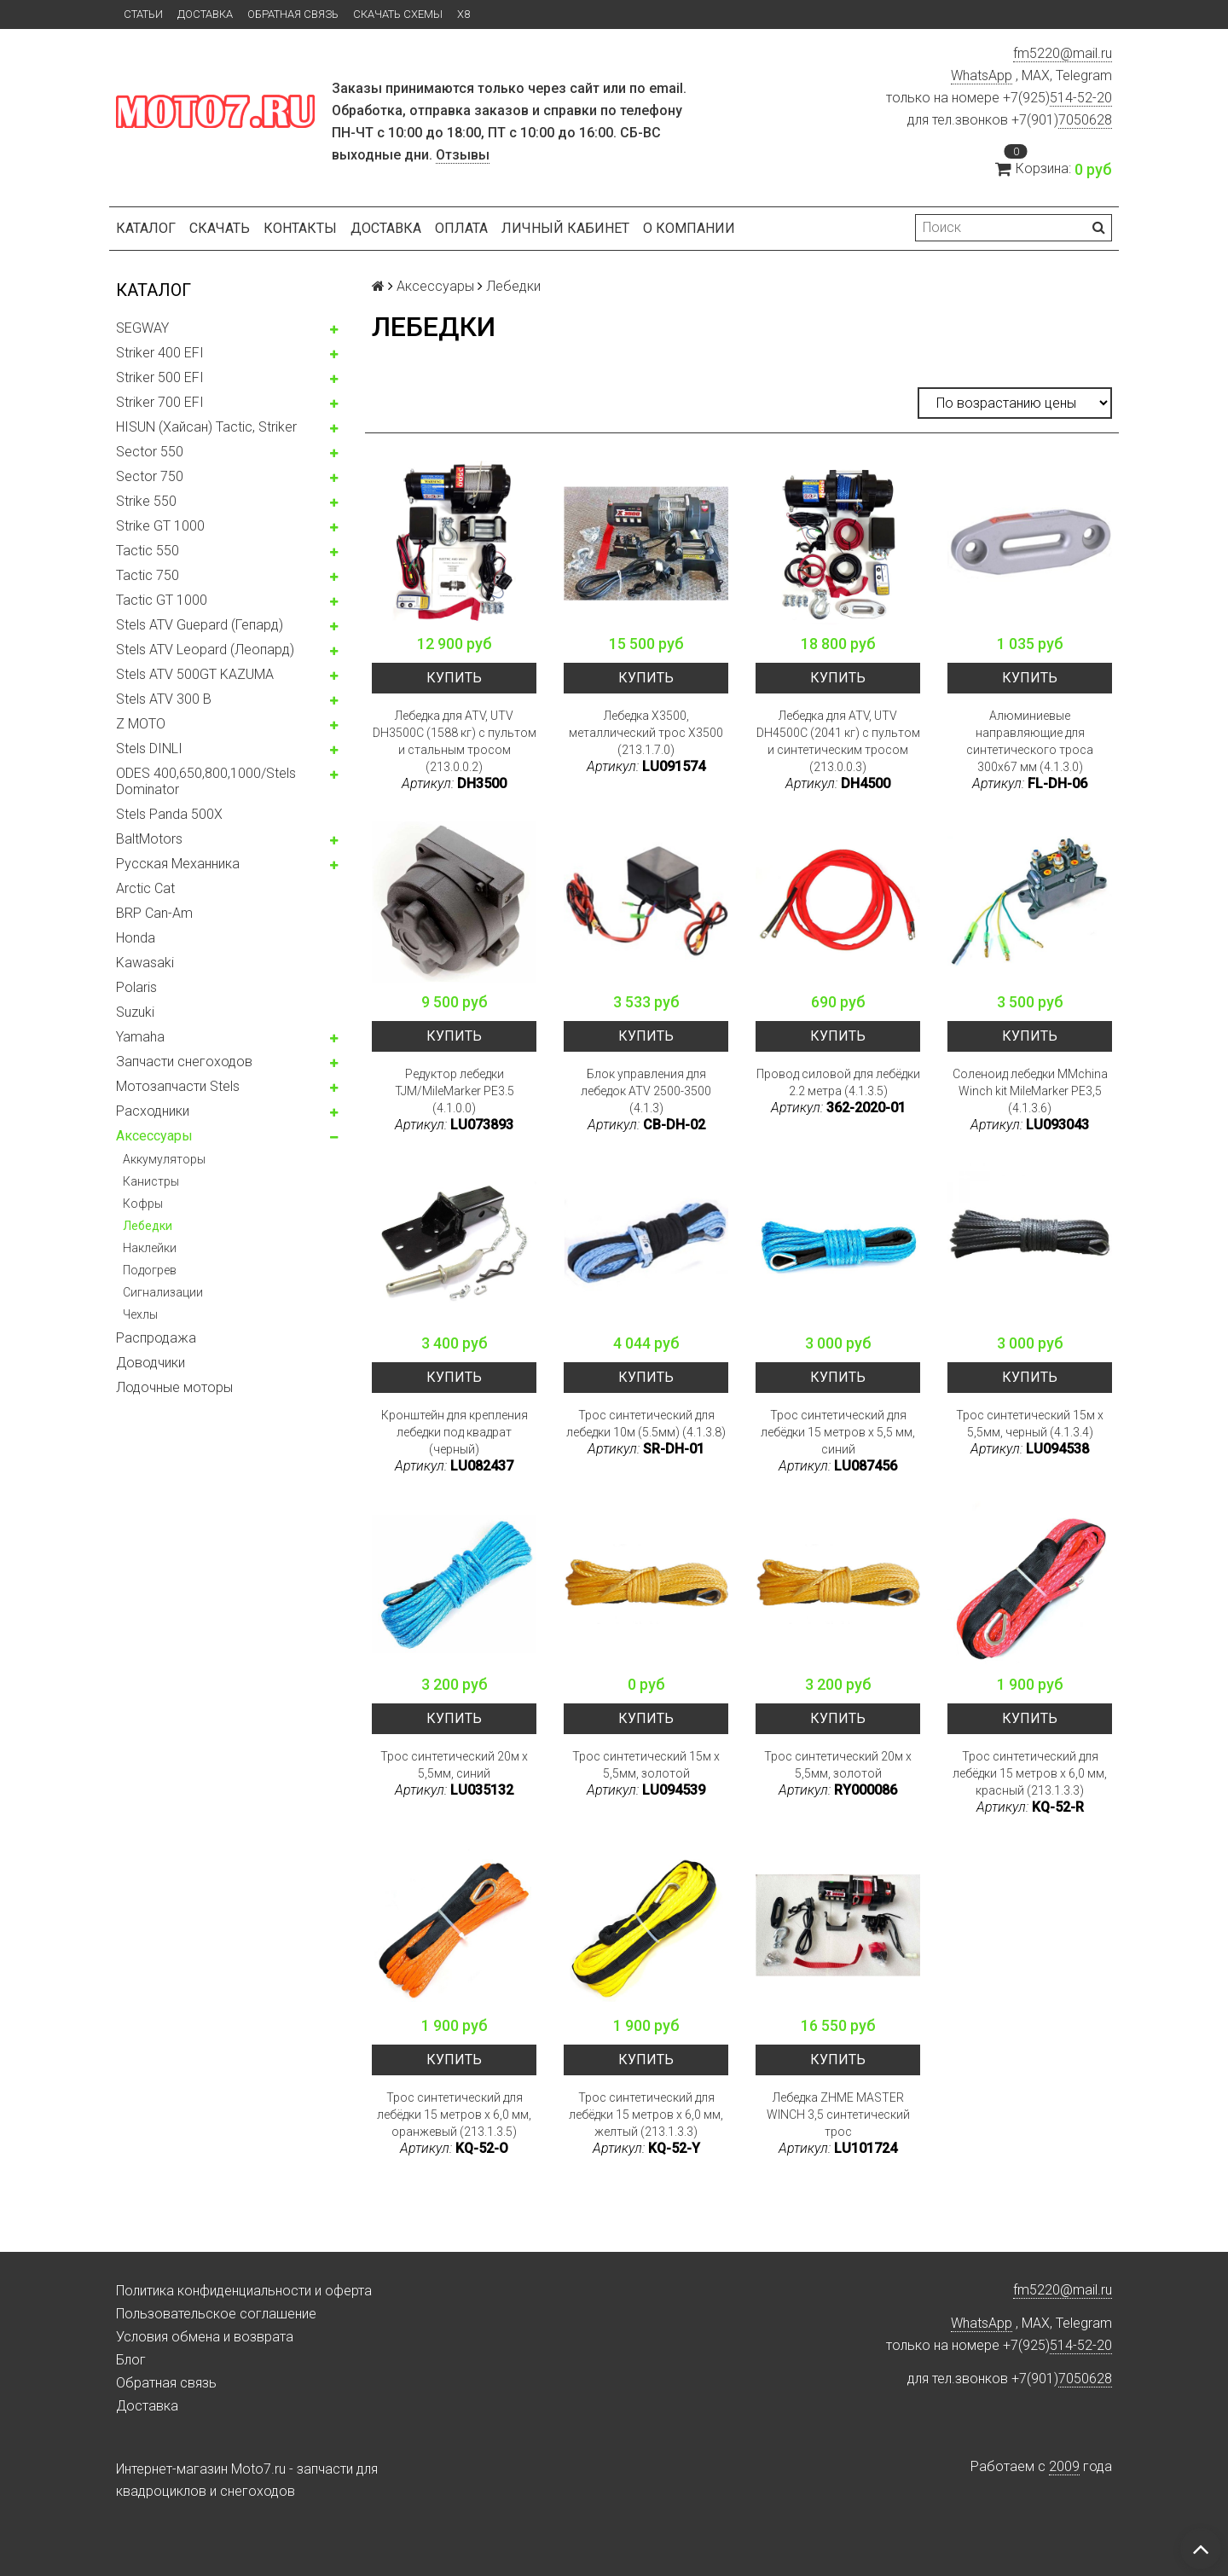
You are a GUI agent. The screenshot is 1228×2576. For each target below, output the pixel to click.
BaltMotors (149, 839)
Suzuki (135, 1012)
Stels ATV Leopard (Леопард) (205, 649)
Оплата (461, 228)
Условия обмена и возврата (204, 2337)
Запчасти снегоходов (184, 1061)
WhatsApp (981, 75)
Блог (131, 2360)
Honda (135, 938)
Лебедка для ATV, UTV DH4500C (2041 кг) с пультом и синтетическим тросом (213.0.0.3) (838, 741)
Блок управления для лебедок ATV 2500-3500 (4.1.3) (646, 1091)
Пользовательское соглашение (216, 2314)
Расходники (152, 1111)
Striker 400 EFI (160, 353)
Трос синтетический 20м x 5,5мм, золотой (838, 1764)
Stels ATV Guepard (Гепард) (199, 625)
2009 (1064, 2466)
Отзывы (462, 155)
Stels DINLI (149, 748)
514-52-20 (1081, 98)
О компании (689, 228)
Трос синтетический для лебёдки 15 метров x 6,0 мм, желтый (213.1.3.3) (646, 2114)
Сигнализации (163, 1292)
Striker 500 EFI (160, 377)
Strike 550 (146, 501)
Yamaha (140, 1037)
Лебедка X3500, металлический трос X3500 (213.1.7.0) (646, 733)
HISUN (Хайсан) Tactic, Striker (206, 427)
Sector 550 (149, 452)
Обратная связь (293, 14)
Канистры (151, 1181)
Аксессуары (154, 1136)
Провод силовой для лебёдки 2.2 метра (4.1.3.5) (838, 1082)
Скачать (219, 228)
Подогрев (150, 1270)
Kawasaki (145, 962)
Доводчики (150, 1363)
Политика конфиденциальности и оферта (244, 2291)
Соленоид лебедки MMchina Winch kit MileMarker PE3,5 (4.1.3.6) (1030, 1091)
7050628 (1085, 120)
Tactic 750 (147, 575)
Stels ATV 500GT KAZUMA (195, 674)
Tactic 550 (147, 550)
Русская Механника (178, 864)
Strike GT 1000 (160, 526)
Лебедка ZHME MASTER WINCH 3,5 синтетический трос (838, 2114)
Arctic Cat (145, 888)
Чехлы (140, 1314)
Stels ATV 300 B (163, 699)
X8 (463, 14)
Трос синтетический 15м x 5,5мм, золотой (646, 1764)
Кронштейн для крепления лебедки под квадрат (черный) (454, 1432)
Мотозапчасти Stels (178, 1086)
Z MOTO (140, 724)
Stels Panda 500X (169, 814)
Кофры (143, 1203)
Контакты (300, 228)
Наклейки (150, 1248)
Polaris (136, 987)
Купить (454, 678)
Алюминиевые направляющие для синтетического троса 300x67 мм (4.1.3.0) (1029, 741)
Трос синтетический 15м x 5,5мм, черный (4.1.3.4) (1029, 1423)
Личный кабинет (565, 228)
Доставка (205, 14)
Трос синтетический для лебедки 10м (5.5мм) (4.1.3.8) (646, 1423)
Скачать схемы (398, 14)
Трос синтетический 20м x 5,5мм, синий (454, 1764)
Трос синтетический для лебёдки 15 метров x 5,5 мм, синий (838, 1432)
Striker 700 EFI (160, 402)
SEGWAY (142, 328)
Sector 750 (149, 476)
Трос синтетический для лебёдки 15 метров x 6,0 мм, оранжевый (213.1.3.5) (454, 2114)
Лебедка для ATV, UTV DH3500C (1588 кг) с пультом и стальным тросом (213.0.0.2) (454, 741)
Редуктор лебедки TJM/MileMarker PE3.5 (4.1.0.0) (454, 1091)
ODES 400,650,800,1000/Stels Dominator (206, 781)
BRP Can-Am (154, 913)
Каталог (146, 228)
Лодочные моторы (174, 1387)
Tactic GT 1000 (161, 600)
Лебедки (147, 1226)
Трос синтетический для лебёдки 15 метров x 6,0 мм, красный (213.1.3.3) (1030, 1773)
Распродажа (156, 1338)
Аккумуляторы (164, 1159)
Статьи (143, 14)
